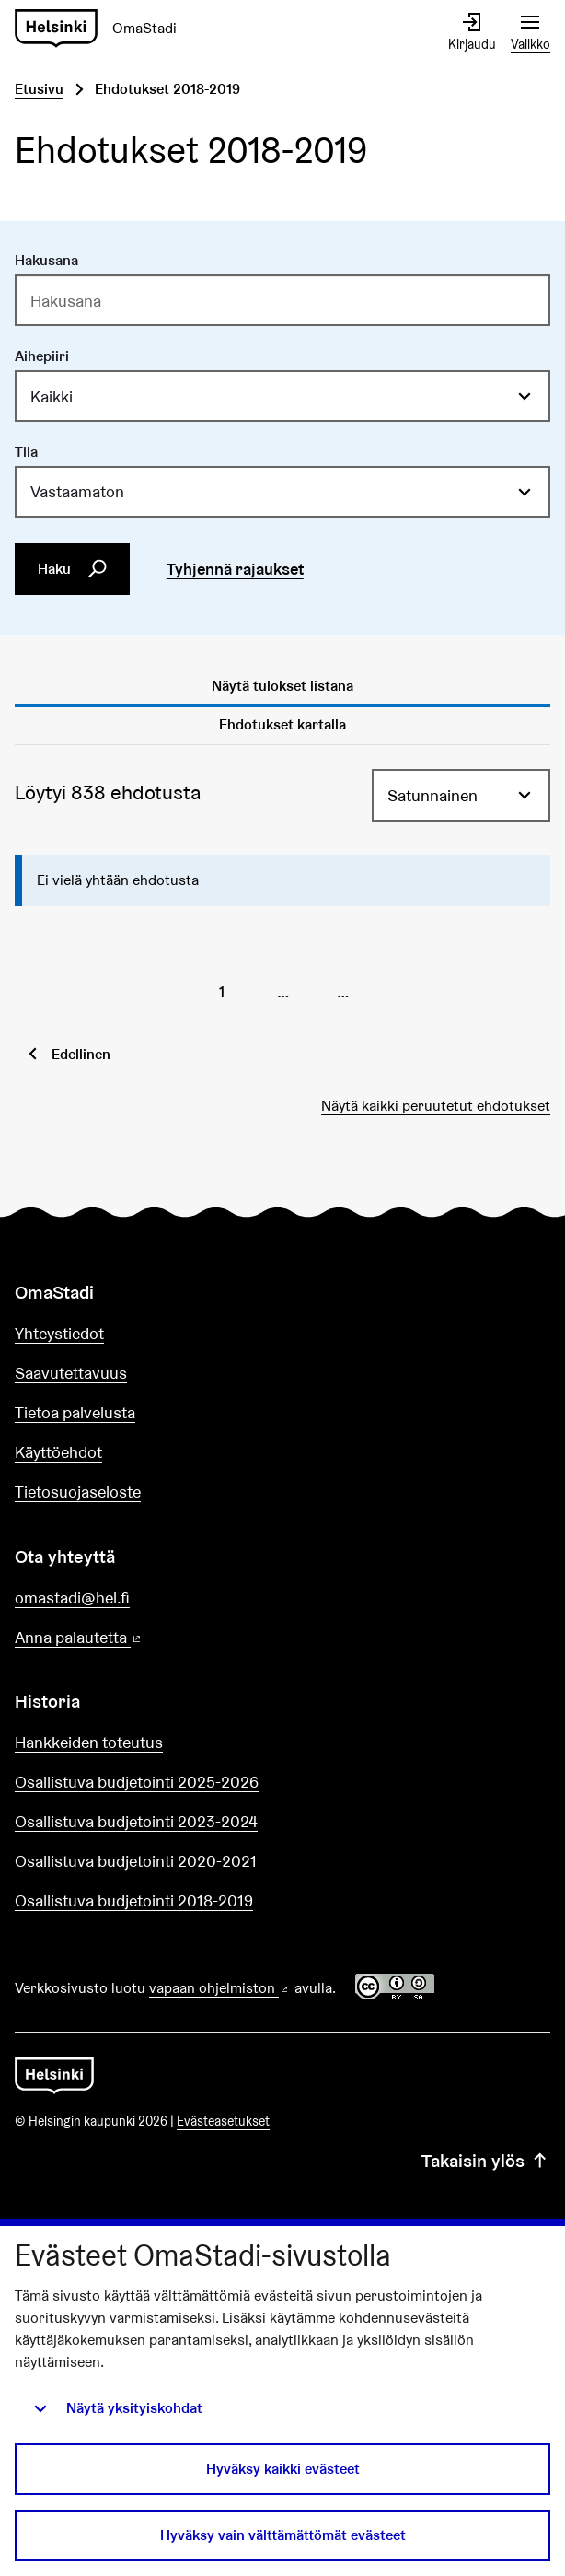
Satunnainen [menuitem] (432, 795)
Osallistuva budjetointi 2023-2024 (136, 1821)
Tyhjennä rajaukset (235, 568)
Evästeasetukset (223, 2121)
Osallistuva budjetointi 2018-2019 (134, 1900)
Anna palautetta (131, 1637)
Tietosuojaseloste (78, 1491)
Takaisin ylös (485, 2161)
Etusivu (39, 89)
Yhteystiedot (59, 1333)
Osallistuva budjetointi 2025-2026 (137, 1781)
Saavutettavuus (71, 1372)
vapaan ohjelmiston (220, 1988)
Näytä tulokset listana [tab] (282, 685)
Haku (73, 569)
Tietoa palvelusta (75, 1412)
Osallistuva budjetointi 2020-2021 (136, 1860)
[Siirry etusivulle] (103, 29)
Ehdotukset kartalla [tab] (282, 724)
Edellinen (81, 1054)
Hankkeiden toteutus (89, 1742)
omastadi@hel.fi (72, 1597)
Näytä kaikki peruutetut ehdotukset (435, 1105)
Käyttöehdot (58, 1452)
